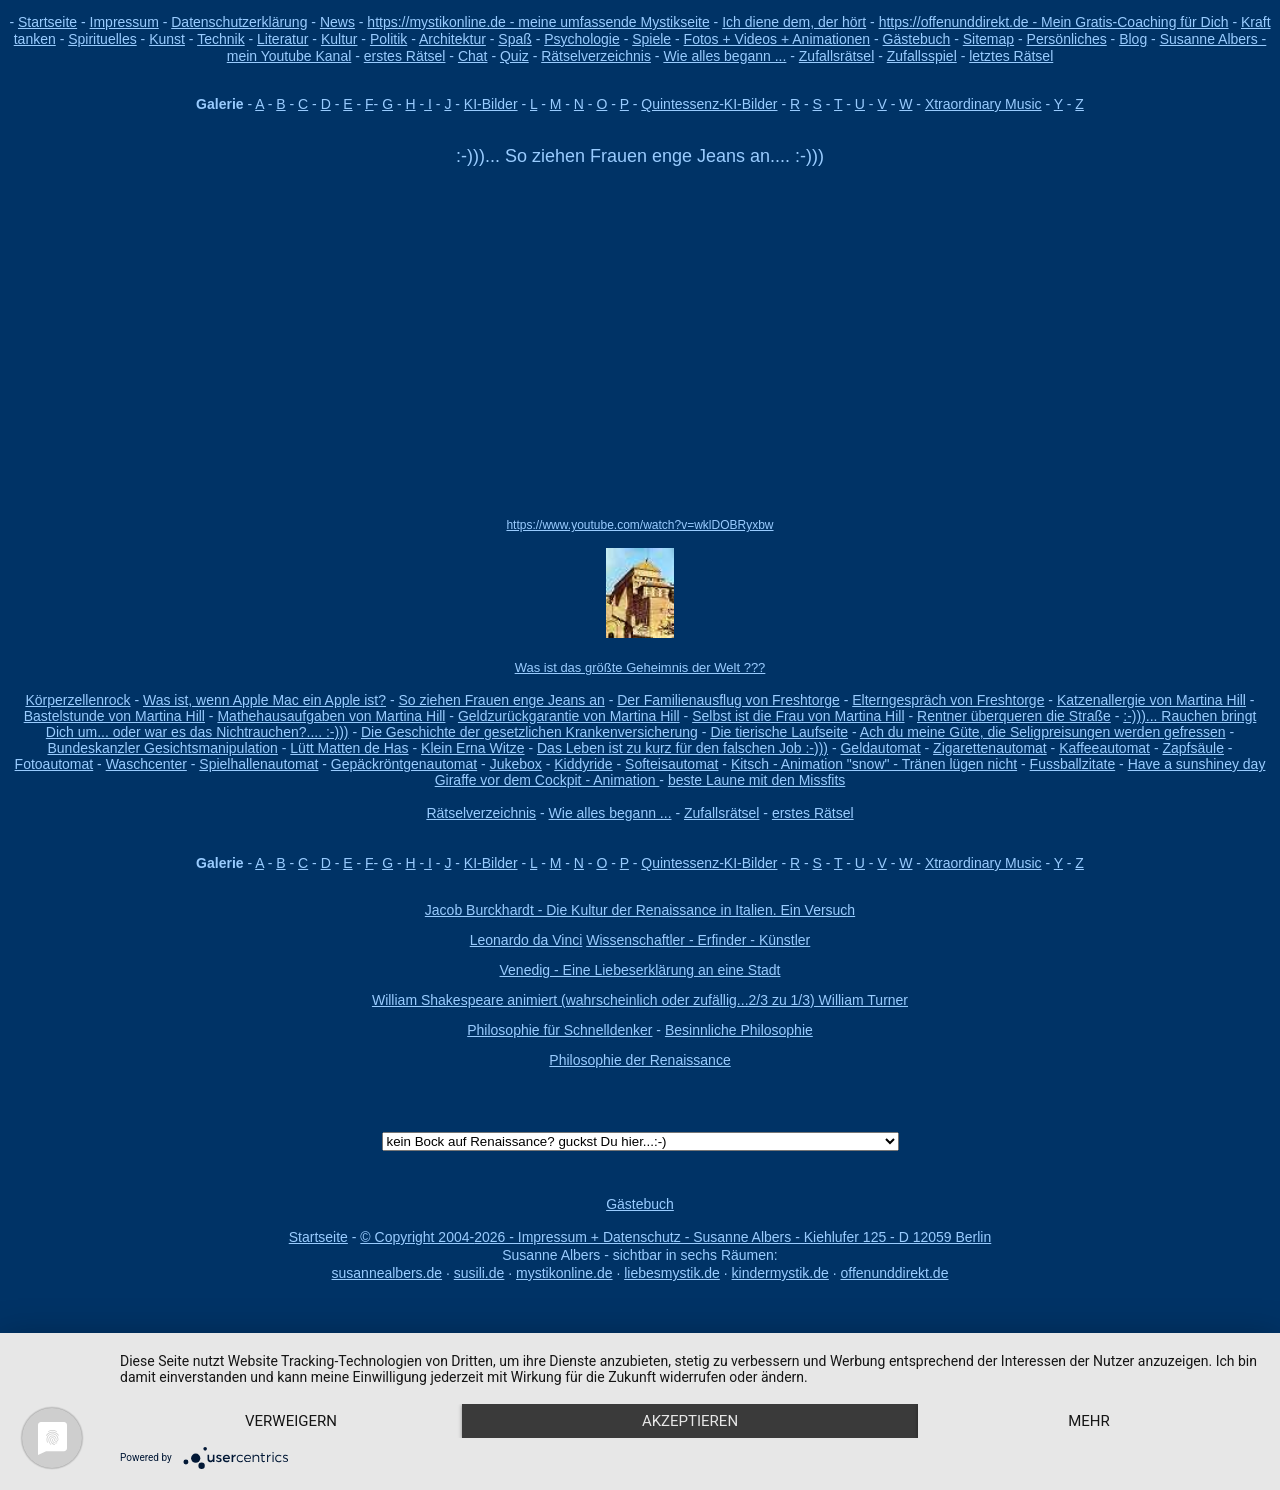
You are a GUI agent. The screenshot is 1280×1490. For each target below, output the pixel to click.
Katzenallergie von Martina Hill (1151, 700)
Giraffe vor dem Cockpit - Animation (547, 780)
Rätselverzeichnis (596, 56)
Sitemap (988, 39)
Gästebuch (917, 39)
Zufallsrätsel (836, 56)
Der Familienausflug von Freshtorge (728, 700)
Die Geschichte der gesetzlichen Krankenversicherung (529, 732)
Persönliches (1067, 39)
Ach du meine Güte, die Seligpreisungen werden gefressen (1043, 732)
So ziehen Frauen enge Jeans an (501, 700)
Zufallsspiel (922, 56)
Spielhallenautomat (258, 764)
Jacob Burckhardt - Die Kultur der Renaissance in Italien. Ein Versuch (640, 910)
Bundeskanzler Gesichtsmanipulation (163, 748)
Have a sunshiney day (1197, 764)
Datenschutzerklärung (239, 22)
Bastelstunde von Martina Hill (114, 716)
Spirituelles (102, 39)
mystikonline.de (564, 1273)
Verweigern (291, 1421)
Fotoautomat (54, 764)
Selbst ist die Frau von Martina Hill (798, 716)
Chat (473, 56)
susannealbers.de (387, 1273)
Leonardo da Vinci (526, 940)
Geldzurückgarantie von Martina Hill (569, 716)
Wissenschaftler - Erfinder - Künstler (698, 940)
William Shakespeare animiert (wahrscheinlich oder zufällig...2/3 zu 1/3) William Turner (640, 1000)
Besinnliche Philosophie (739, 1030)
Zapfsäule (1192, 748)
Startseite (47, 22)
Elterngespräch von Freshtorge (948, 700)
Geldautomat (880, 748)
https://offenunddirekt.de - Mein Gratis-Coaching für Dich (1054, 22)
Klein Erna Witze (472, 748)
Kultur (339, 39)
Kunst (167, 39)
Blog (1133, 39)
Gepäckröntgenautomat (404, 764)
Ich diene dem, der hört (794, 22)
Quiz (514, 56)
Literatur (282, 39)
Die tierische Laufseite (779, 732)
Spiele (651, 39)
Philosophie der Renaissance (639, 1060)
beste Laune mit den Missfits (756, 780)
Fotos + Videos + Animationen (777, 39)
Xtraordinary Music (983, 104)
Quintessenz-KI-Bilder (709, 104)
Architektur (452, 39)
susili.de (479, 1273)
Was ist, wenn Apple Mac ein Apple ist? (264, 700)
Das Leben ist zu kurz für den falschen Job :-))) (682, 748)
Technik (220, 39)
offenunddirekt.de (895, 1273)
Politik (388, 39)
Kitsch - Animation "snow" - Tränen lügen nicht (874, 764)
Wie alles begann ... (724, 56)
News (337, 22)
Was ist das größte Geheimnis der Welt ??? (640, 667)
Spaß (514, 39)
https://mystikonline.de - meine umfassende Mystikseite (538, 22)
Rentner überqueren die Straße (1014, 716)
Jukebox (516, 764)
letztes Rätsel (1011, 56)
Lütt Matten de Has (349, 748)
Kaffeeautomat (1104, 748)
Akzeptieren (690, 1421)
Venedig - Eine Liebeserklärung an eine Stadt (640, 970)
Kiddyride (583, 764)
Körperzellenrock (77, 700)
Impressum (124, 22)
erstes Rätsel (405, 56)
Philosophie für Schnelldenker (559, 1030)
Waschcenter (146, 764)
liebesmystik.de (672, 1273)
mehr (1089, 1421)
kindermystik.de (780, 1273)
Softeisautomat (671, 764)
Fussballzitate (1073, 764)
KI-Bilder (491, 104)
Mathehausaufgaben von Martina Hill (331, 716)
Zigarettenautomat (990, 748)
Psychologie (582, 39)
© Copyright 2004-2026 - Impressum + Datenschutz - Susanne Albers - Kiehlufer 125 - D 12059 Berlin (675, 1237)
